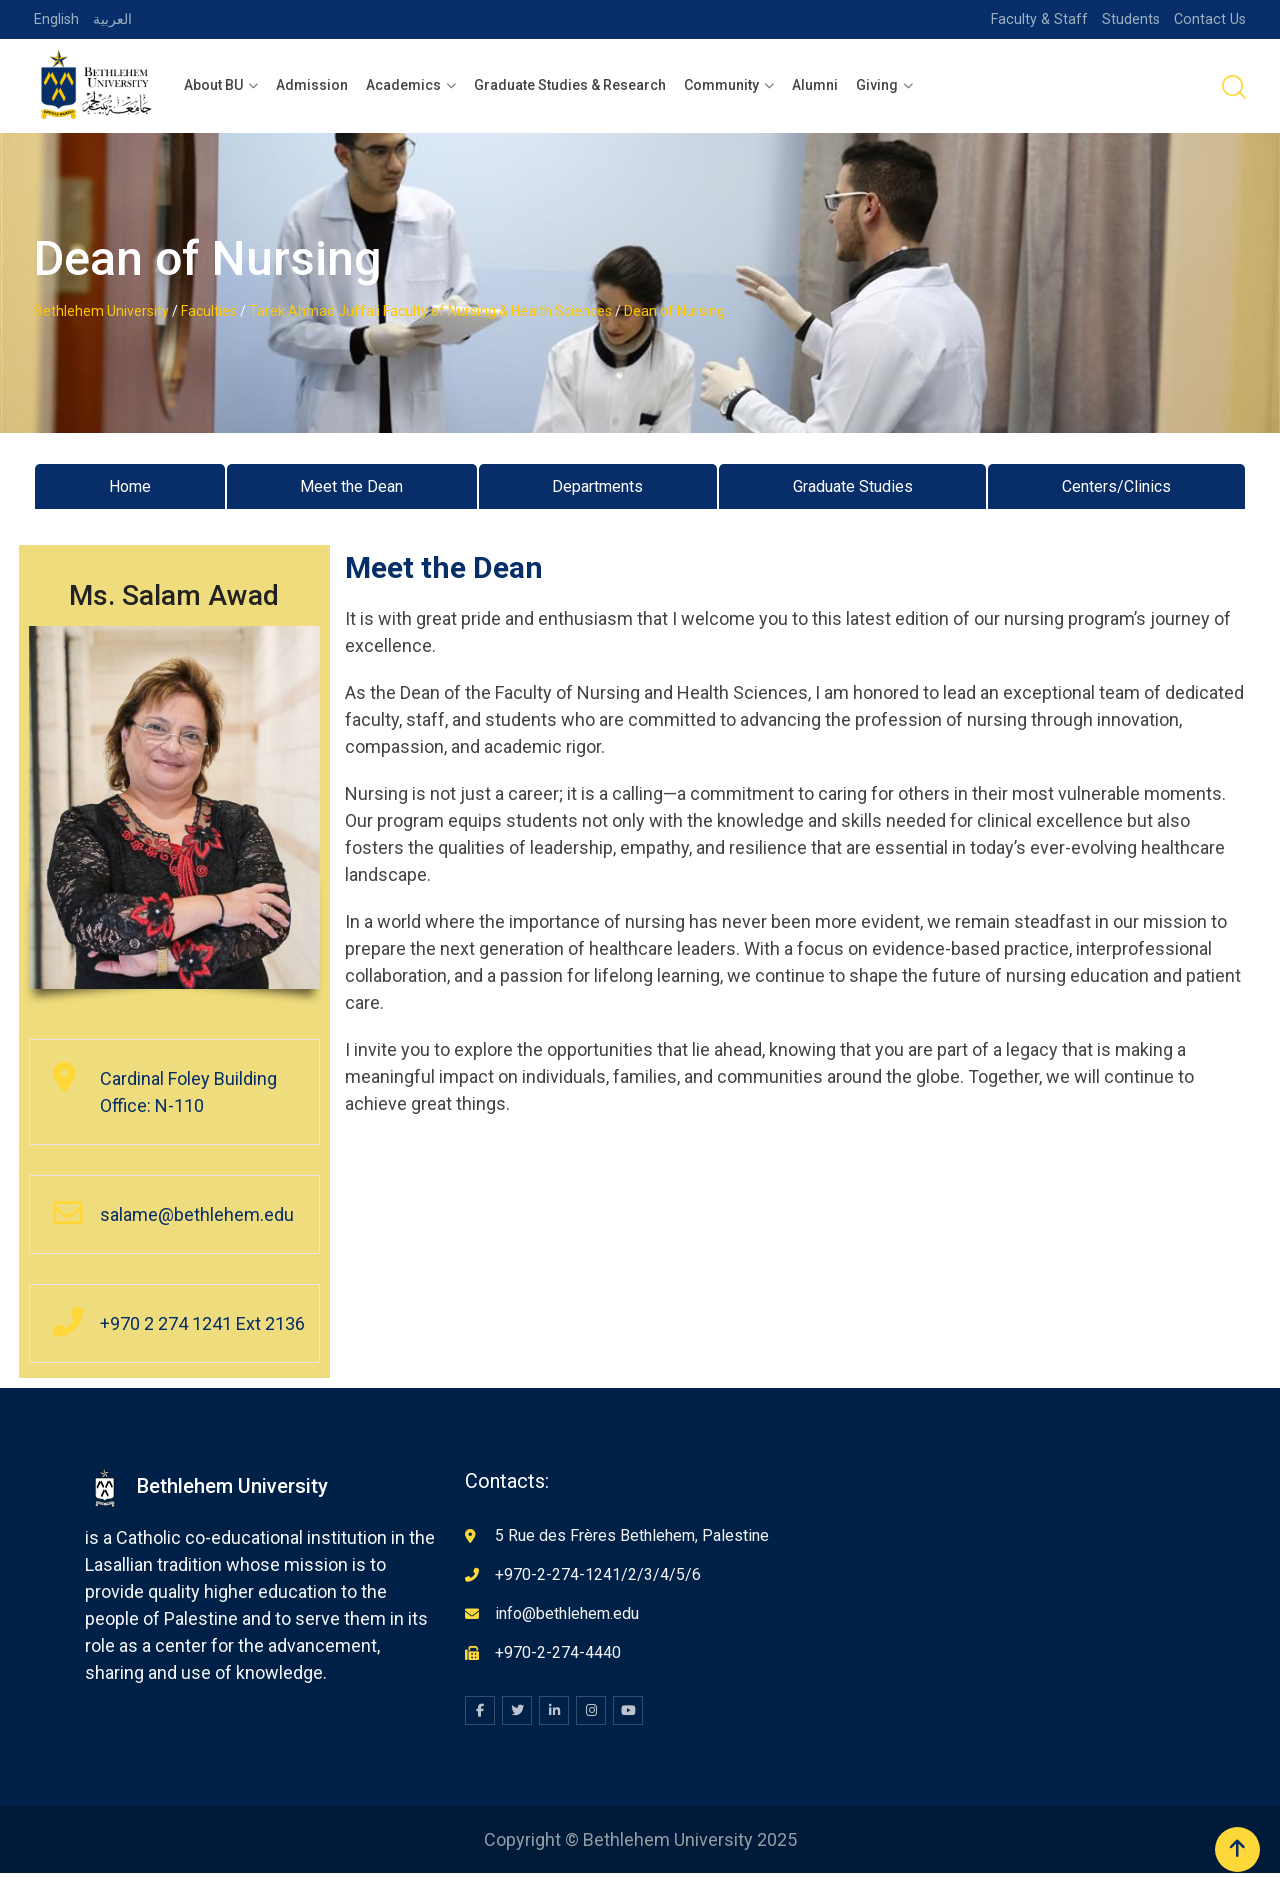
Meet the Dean (345, 488)
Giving (877, 85)
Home (126, 488)
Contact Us (1209, 19)
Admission (312, 85)
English (57, 19)
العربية (114, 19)
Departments (591, 488)
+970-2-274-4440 (558, 1656)
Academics (403, 85)
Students (1128, 19)
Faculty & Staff (1035, 19)
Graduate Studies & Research (570, 85)
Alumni (815, 85)
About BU (213, 85)
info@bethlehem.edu (567, 1617)
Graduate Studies (847, 488)
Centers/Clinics (1115, 488)
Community (721, 85)
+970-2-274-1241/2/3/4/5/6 (598, 1578)
